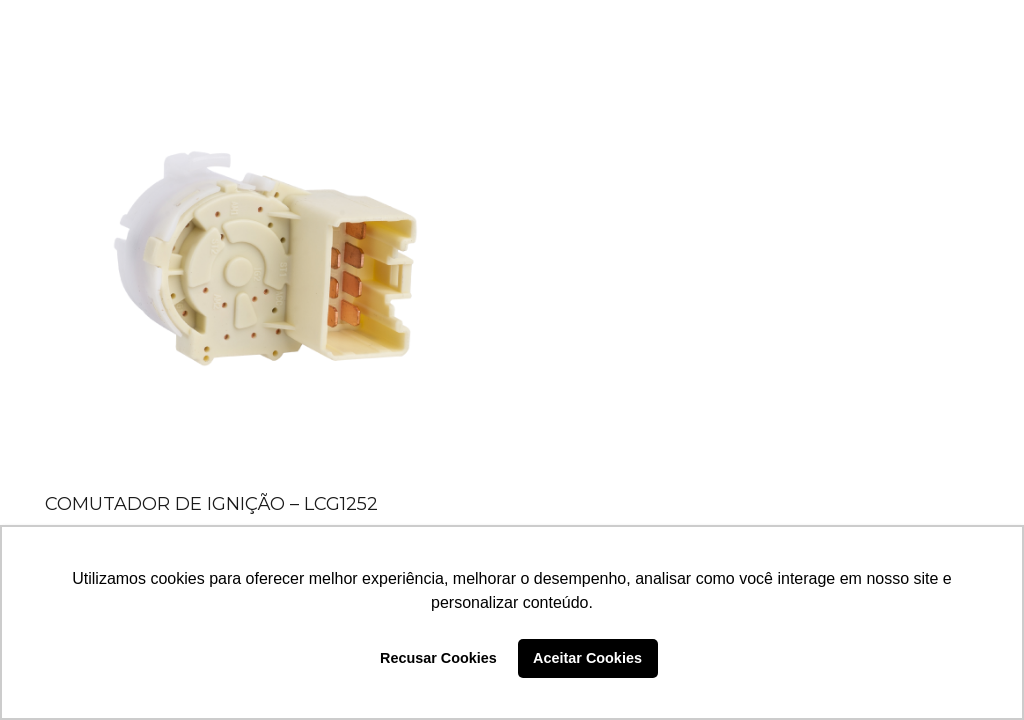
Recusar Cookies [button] (438, 658)
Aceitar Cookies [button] (587, 658)
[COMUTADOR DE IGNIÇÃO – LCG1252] (265, 265)
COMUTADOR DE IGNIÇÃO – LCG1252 (211, 504)
